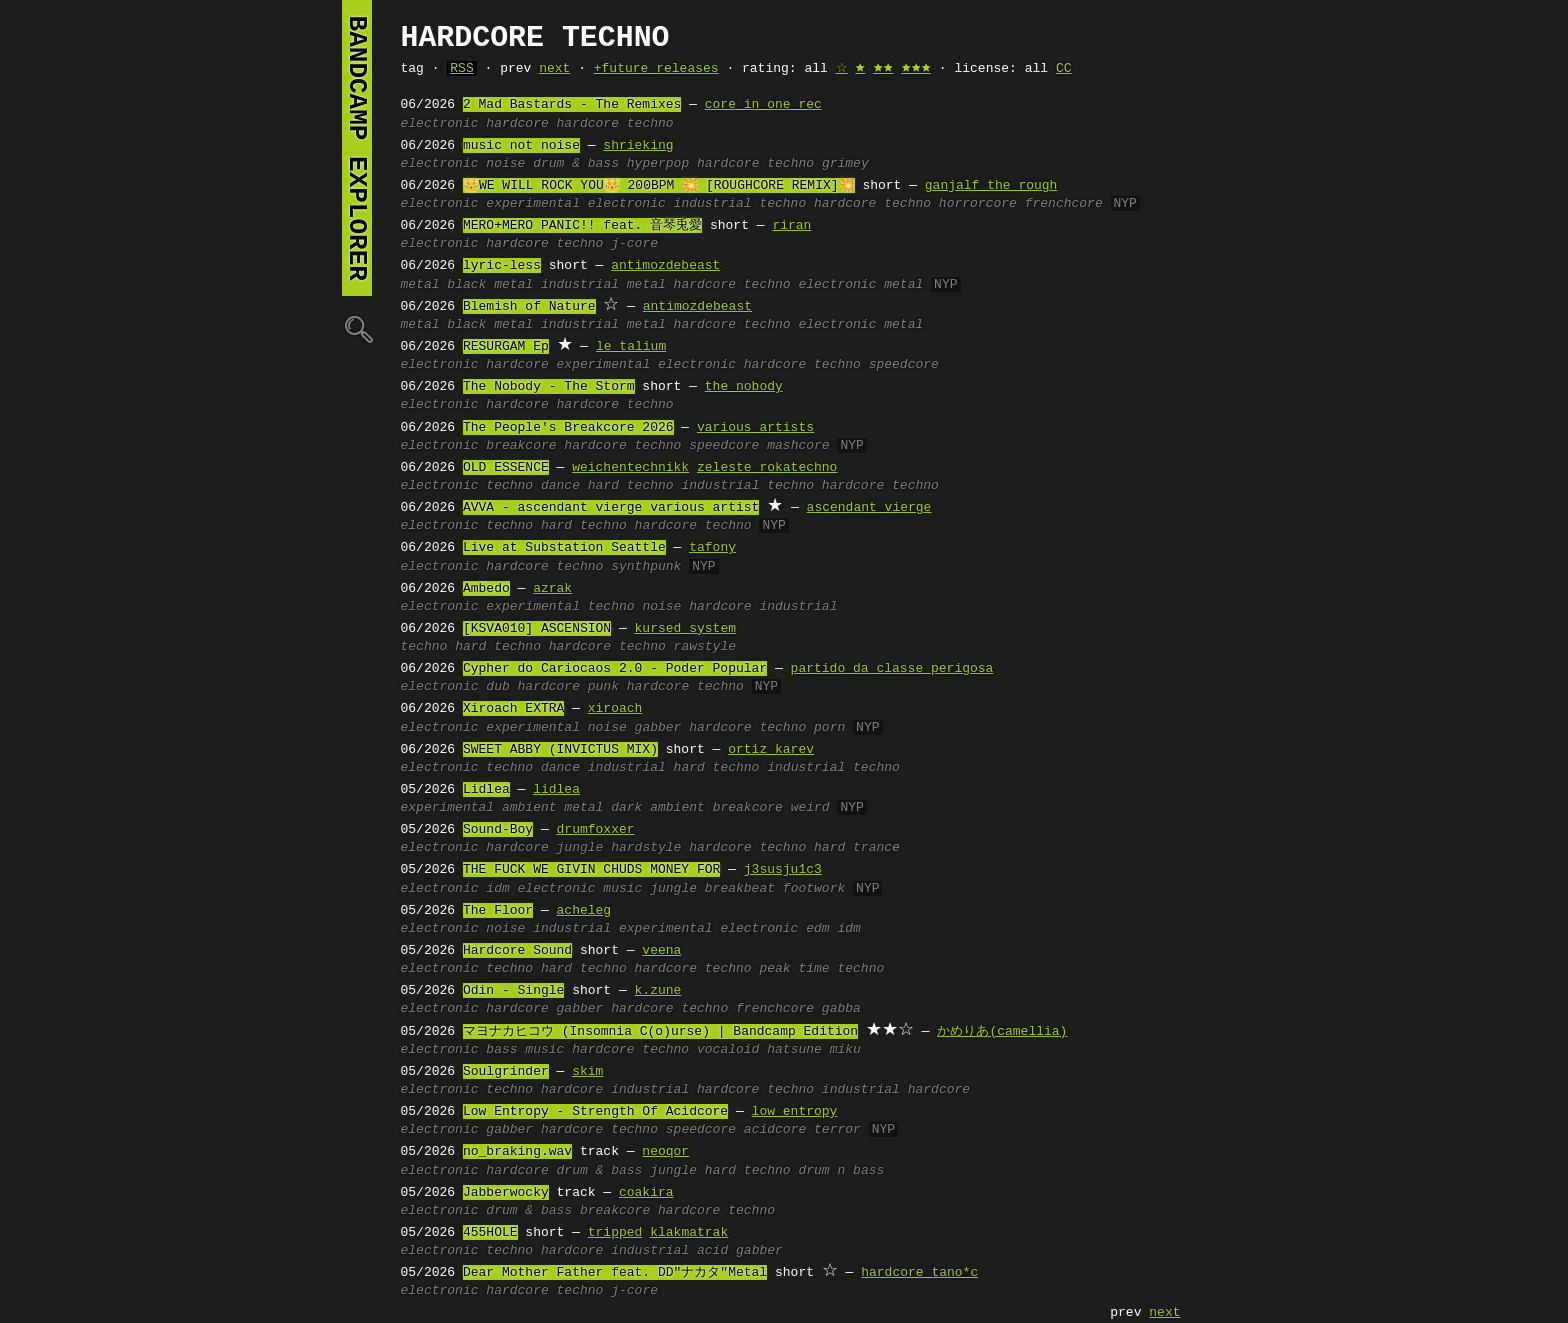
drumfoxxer (596, 830)
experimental (533, 607)
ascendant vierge (869, 508)
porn (829, 728)
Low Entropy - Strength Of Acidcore (595, 1112)
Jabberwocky (506, 1193)
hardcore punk (568, 687)
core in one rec (763, 105)
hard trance (857, 848)
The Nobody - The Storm (549, 387)
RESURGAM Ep (506, 347)
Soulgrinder (506, 1072)
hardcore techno (615, 124)
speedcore (904, 365)
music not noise (521, 146)
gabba (841, 1009)
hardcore (517, 124)
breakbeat (740, 889)
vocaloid (728, 1050)
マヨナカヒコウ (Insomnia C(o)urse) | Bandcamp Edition (660, 1032)
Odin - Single (513, 991)
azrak (552, 589)
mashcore (798, 446)
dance (560, 486)
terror (837, 1130)
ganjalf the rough (991, 186)
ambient (529, 808)
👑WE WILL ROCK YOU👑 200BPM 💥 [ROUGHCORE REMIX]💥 (659, 186)
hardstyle (646, 848)
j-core (634, 244)
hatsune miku (814, 1050)
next (554, 69)
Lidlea (486, 790)
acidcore (775, 1130)
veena (661, 951)
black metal (490, 285)
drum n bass (841, 1171)
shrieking (638, 146)
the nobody (744, 387)
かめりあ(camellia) (1002, 1032)
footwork (814, 889)
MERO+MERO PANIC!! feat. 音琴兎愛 (582, 226)
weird (810, 808)
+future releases (656, 69)
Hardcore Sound (517, 951)
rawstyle (705, 647)
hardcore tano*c (919, 1273)
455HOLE (490, 1233)
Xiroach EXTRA (513, 709)
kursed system (685, 629)
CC (1064, 69)
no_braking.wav (517, 1152)
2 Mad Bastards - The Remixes (572, 105)
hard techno (631, 486)
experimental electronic (575, 204)
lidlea (556, 790)
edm (817, 929)
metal (420, 285)
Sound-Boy (498, 830)
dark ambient (658, 808)
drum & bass (576, 164)
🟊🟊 (883, 69)
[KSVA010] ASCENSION (537, 629)
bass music (525, 1050)
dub (497, 687)
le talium (631, 347)
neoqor (665, 1152)
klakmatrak (689, 1233)
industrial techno (740, 204)
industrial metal (603, 285)
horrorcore (978, 204)
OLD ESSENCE (506, 468)
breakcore (521, 446)
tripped (615, 1233)
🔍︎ (357, 328)
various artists (755, 428)
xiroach (615, 709)
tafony (712, 548)
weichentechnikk (630, 468)
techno (509, 486)
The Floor (498, 911)
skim (587, 1072)
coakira (646, 1193)
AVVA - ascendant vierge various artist (611, 508)
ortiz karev (771, 750)
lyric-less (502, 266)
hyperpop (658, 164)
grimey (845, 164)
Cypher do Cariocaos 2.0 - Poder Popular (615, 669)
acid (712, 1251)
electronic (440, 124)
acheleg (584, 911)
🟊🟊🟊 (916, 69)
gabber (658, 728)
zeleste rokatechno (767, 468)
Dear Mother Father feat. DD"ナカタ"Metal (615, 1273)
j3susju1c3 (783, 870)
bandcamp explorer (357, 148)
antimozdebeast (665, 266)
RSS (461, 69)
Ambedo (486, 589)
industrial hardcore (896, 1090)
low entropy (795, 1112)
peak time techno (821, 969)
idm (497, 889)
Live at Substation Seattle (564, 548)
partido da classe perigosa (892, 669)
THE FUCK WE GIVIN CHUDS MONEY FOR (591, 870)
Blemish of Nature (529, 307)
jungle (580, 848)
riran (791, 226)
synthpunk (646, 567)
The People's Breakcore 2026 (568, 428)
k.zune (658, 991)
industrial (798, 607)
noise (505, 164)
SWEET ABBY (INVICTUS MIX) (560, 750)
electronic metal (860, 285)
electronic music (580, 889)
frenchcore (1064, 204)
